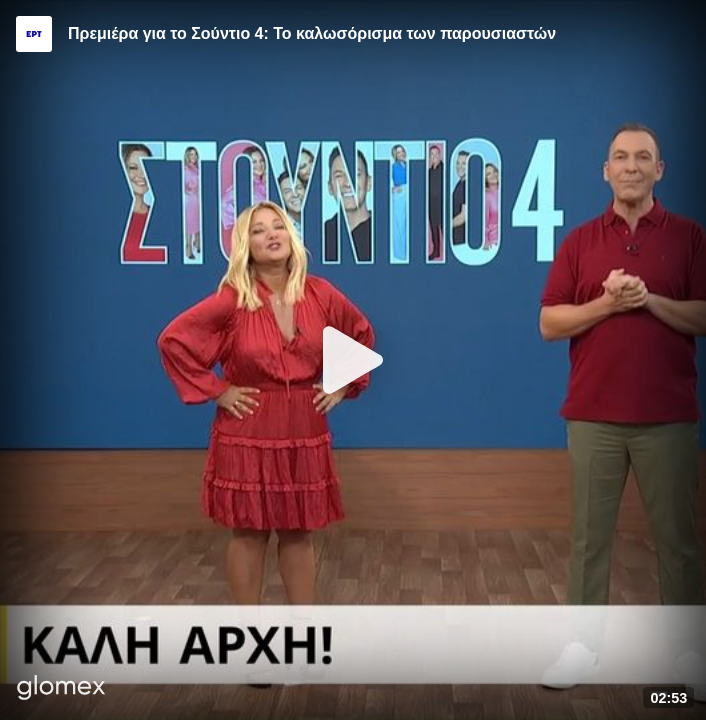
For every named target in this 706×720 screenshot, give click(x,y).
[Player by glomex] (61, 689)
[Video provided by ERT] (34, 34)
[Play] (353, 360)
